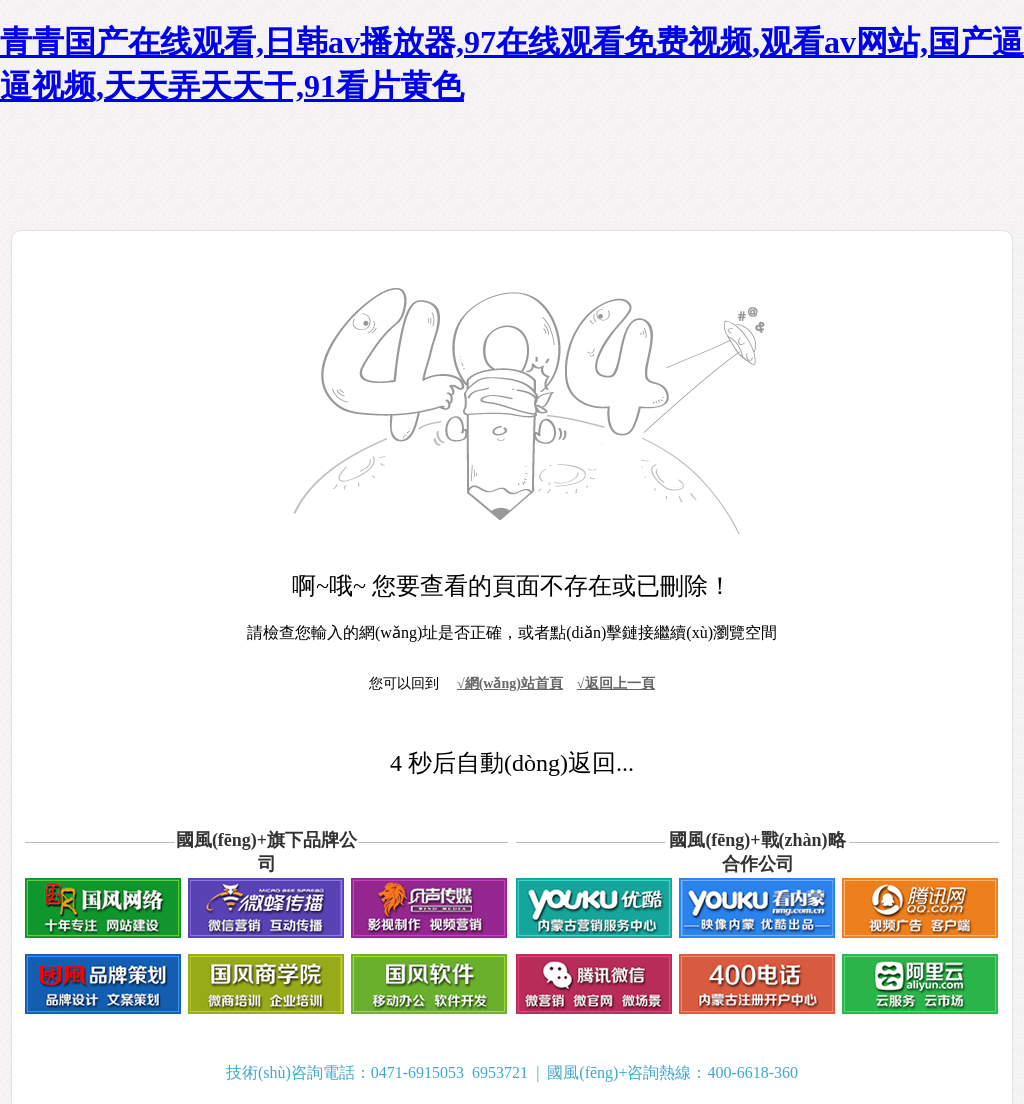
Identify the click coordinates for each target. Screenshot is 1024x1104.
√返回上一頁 (616, 683)
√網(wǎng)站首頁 (510, 683)
